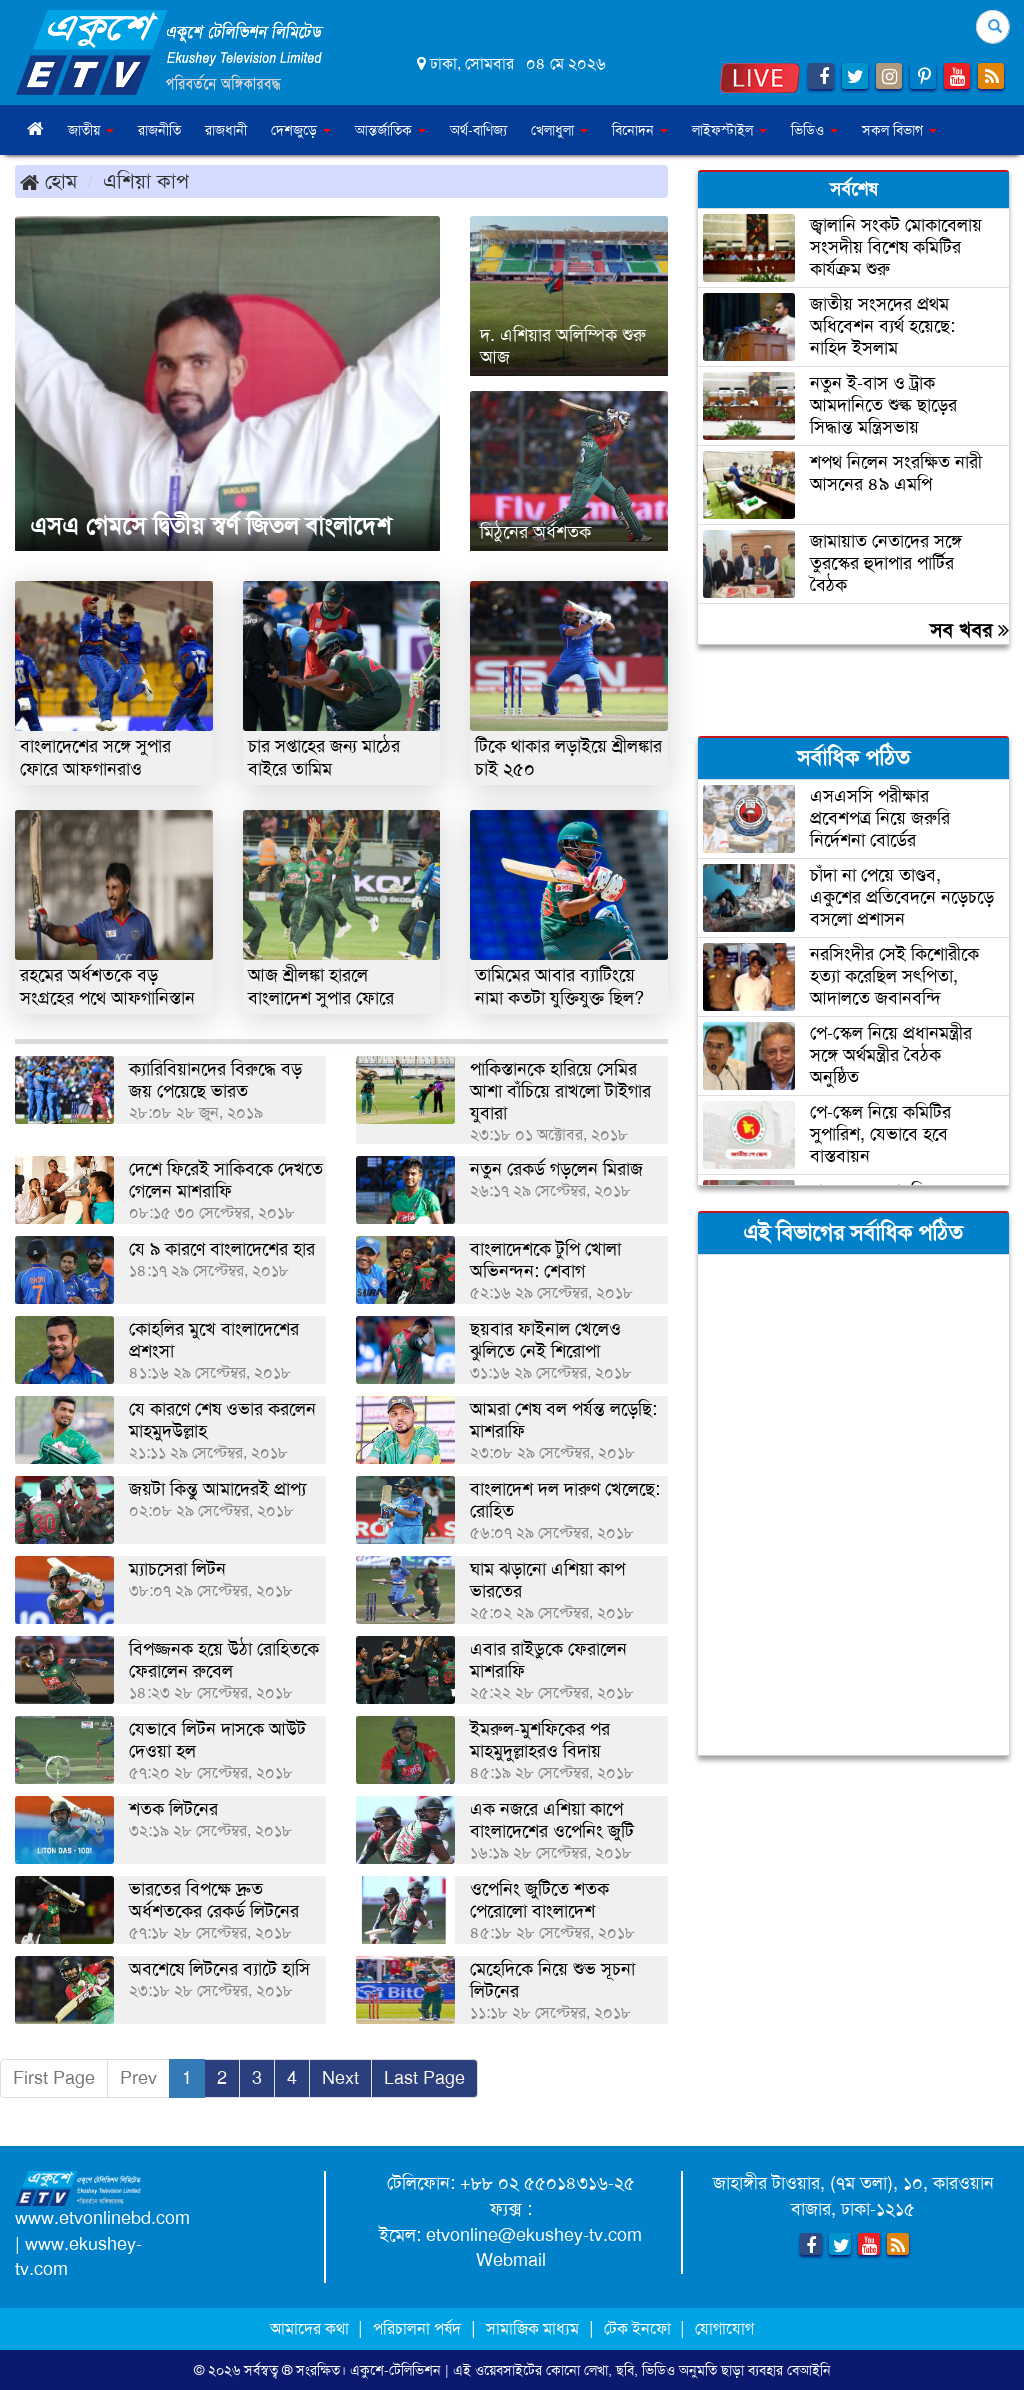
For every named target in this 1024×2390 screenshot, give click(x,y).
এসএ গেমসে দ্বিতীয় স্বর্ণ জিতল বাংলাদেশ (210, 526)
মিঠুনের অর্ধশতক (535, 532)
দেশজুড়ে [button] (301, 130)
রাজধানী (226, 130)
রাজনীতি (159, 130)
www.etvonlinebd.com (102, 2218)
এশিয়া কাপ (146, 181)
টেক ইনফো (639, 2328)
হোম (48, 181)
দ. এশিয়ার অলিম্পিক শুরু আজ (563, 346)
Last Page (424, 2078)
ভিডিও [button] (814, 130)
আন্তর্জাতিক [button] (390, 130)
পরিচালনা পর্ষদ (417, 2328)
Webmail (511, 2260)
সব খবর (969, 630)
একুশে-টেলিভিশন (395, 2370)
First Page (54, 2078)
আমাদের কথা (311, 2328)
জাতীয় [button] (91, 130)
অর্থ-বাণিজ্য (478, 130)
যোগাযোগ (724, 2328)
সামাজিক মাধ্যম (532, 2328)
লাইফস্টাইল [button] (729, 130)
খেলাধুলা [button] (559, 130)
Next (340, 2078)
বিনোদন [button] (640, 130)
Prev (138, 2078)
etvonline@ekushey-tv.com (534, 2235)
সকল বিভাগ (899, 130)
